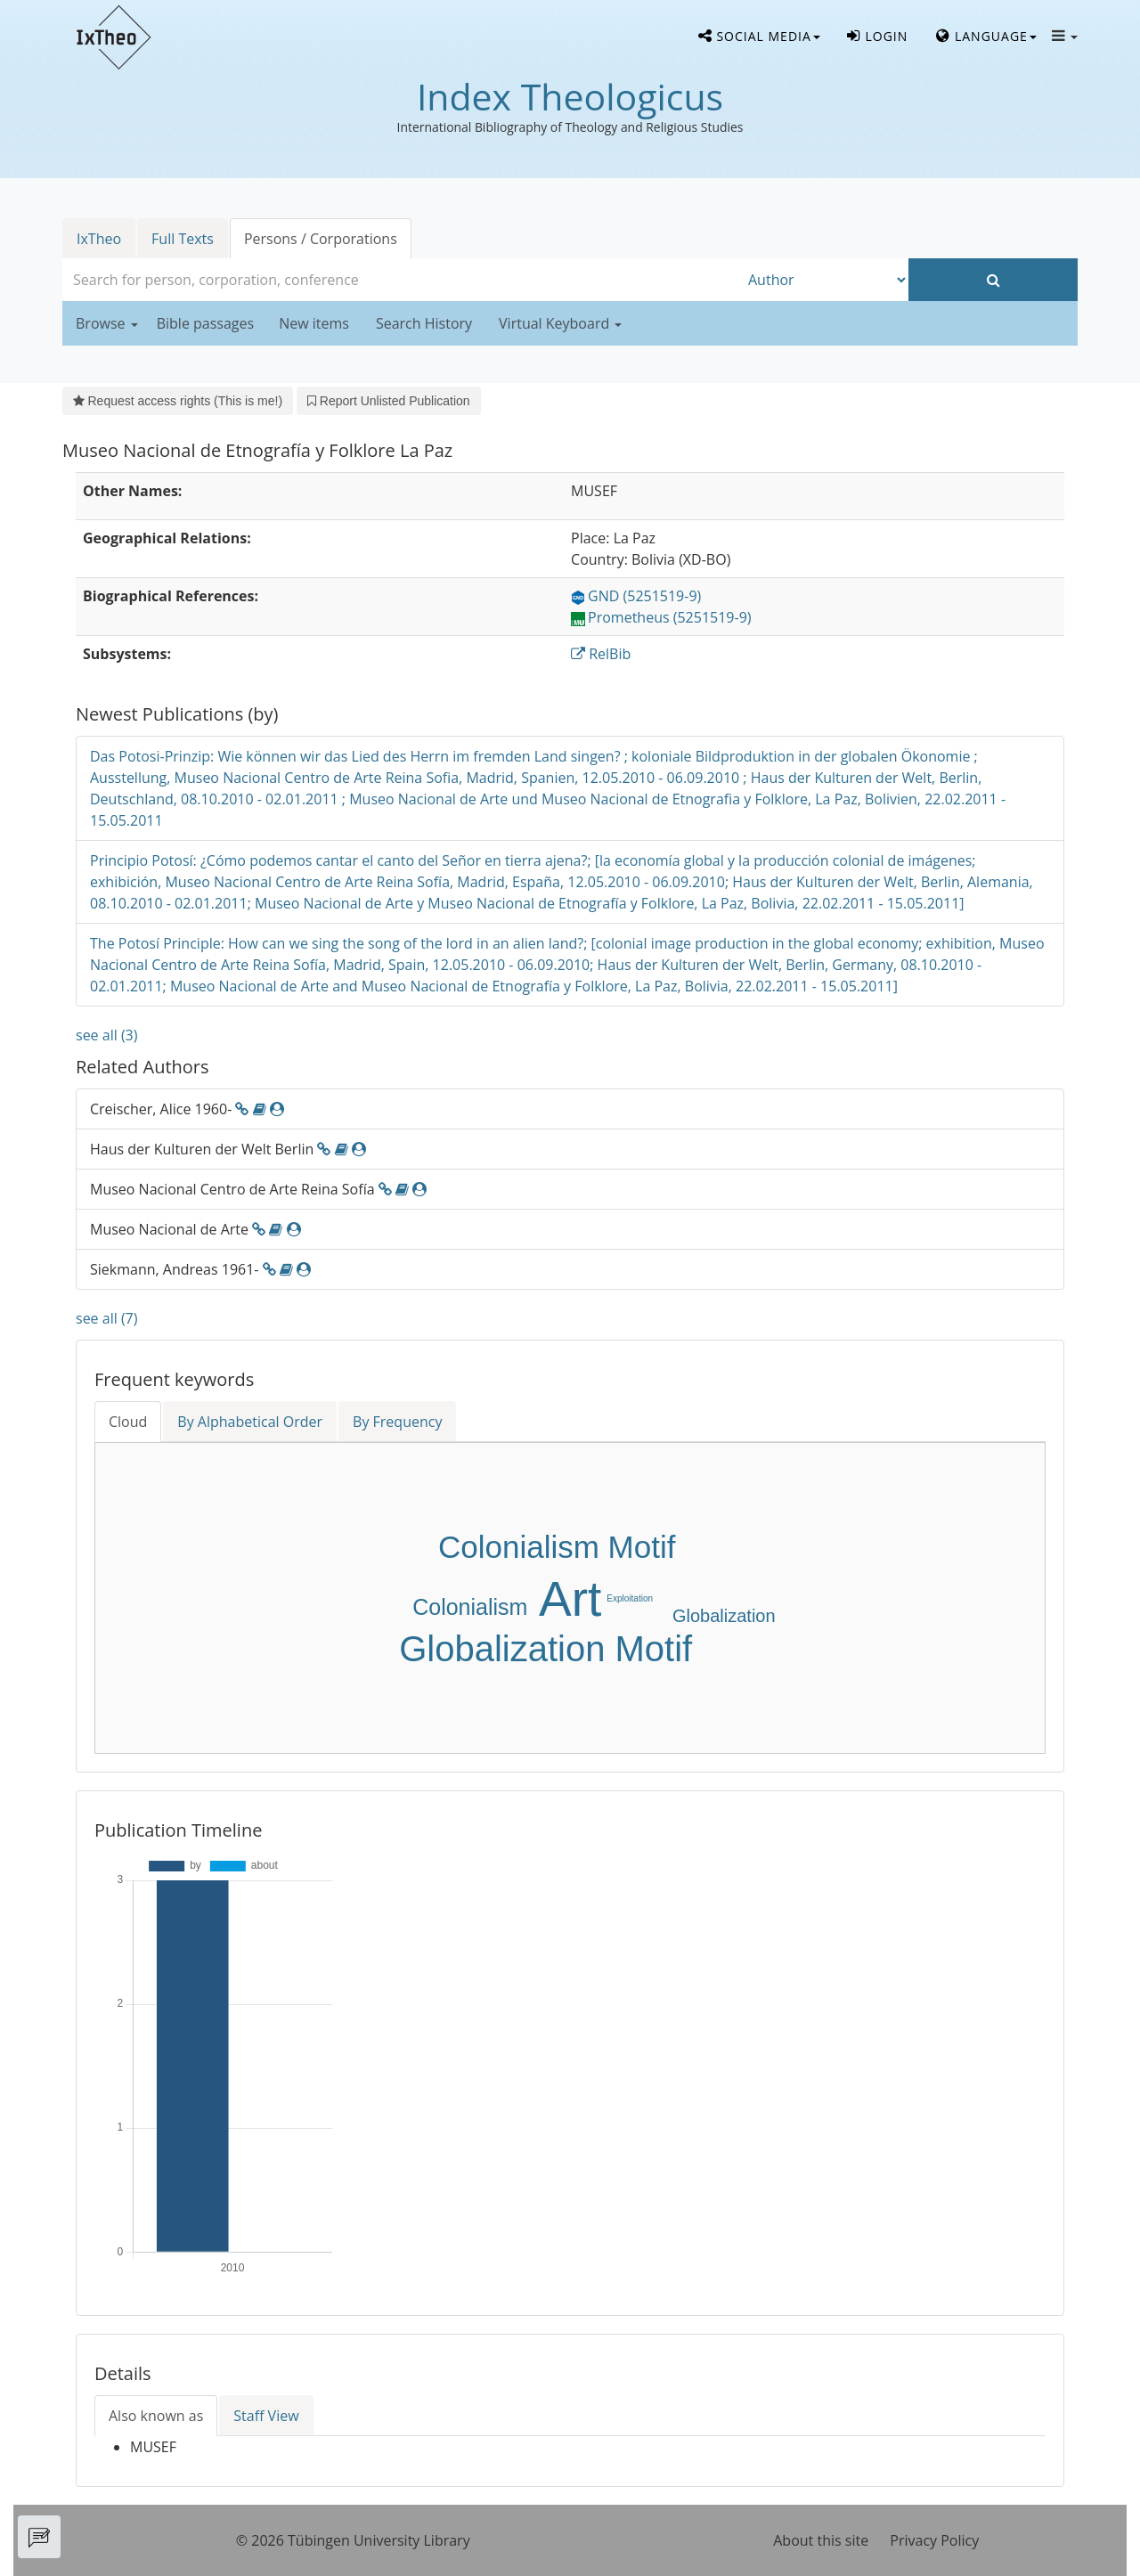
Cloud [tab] (128, 1421)
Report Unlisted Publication (388, 401)
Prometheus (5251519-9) (661, 617)
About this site (820, 2540)
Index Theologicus (570, 96)
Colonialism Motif (556, 1546)
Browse (107, 323)
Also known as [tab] (156, 2415)
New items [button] (314, 323)
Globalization (724, 1616)
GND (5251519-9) (636, 596)
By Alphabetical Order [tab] (249, 1421)
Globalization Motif (545, 1648)
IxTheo (99, 239)
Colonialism (469, 1606)
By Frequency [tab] (397, 1421)
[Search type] (823, 279)
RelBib (601, 654)
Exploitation (630, 1598)
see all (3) (106, 1035)
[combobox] (400, 279)
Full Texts (182, 239)
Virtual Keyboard (560, 323)
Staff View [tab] (265, 2415)
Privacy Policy (934, 2540)
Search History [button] (424, 323)
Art (570, 1598)
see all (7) (106, 1318)
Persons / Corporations (320, 239)
